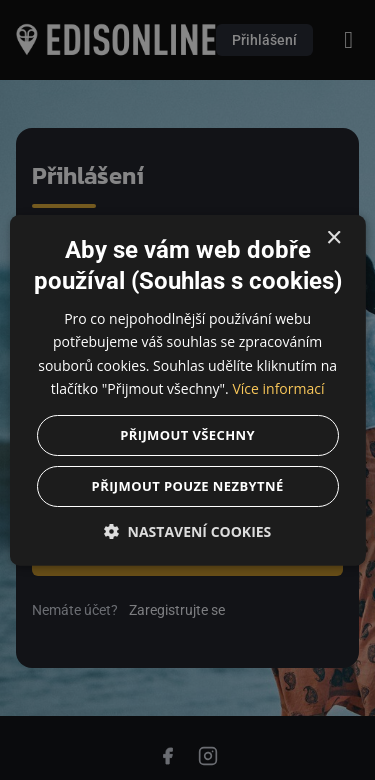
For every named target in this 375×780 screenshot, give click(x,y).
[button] (187, 530)
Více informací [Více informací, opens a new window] (278, 387)
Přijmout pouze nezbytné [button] (187, 485)
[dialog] (187, 390)
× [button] (333, 238)
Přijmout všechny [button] (187, 434)
